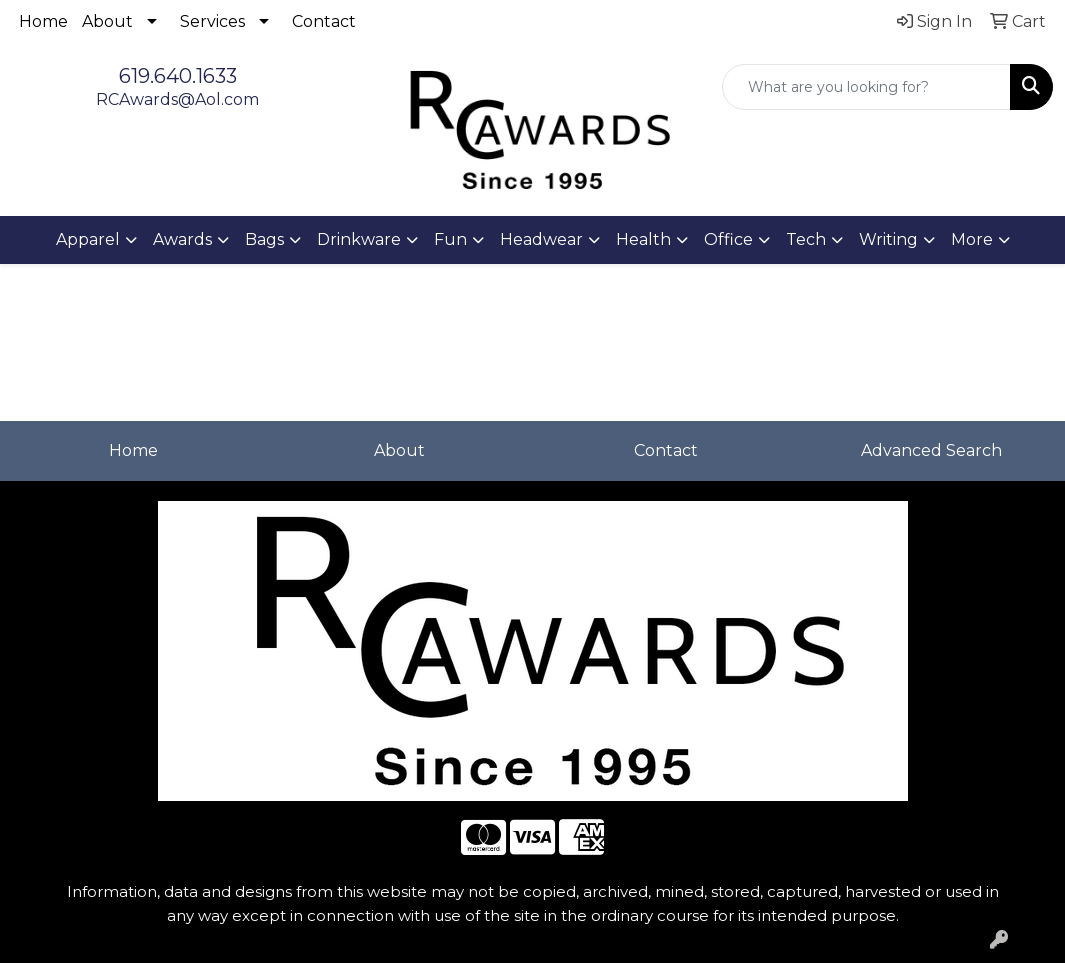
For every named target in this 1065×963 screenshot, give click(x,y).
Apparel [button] (88, 239)
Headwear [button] (541, 239)
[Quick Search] (866, 87)
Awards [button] (182, 239)
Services (212, 21)
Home (43, 21)
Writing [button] (888, 239)
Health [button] (643, 239)
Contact (324, 21)
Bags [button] (264, 239)
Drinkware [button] (359, 239)
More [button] (972, 239)
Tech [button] (806, 239)
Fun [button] (450, 239)
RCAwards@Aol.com (177, 99)
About (107, 21)
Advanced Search (931, 450)
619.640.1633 (178, 76)
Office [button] (728, 239)
